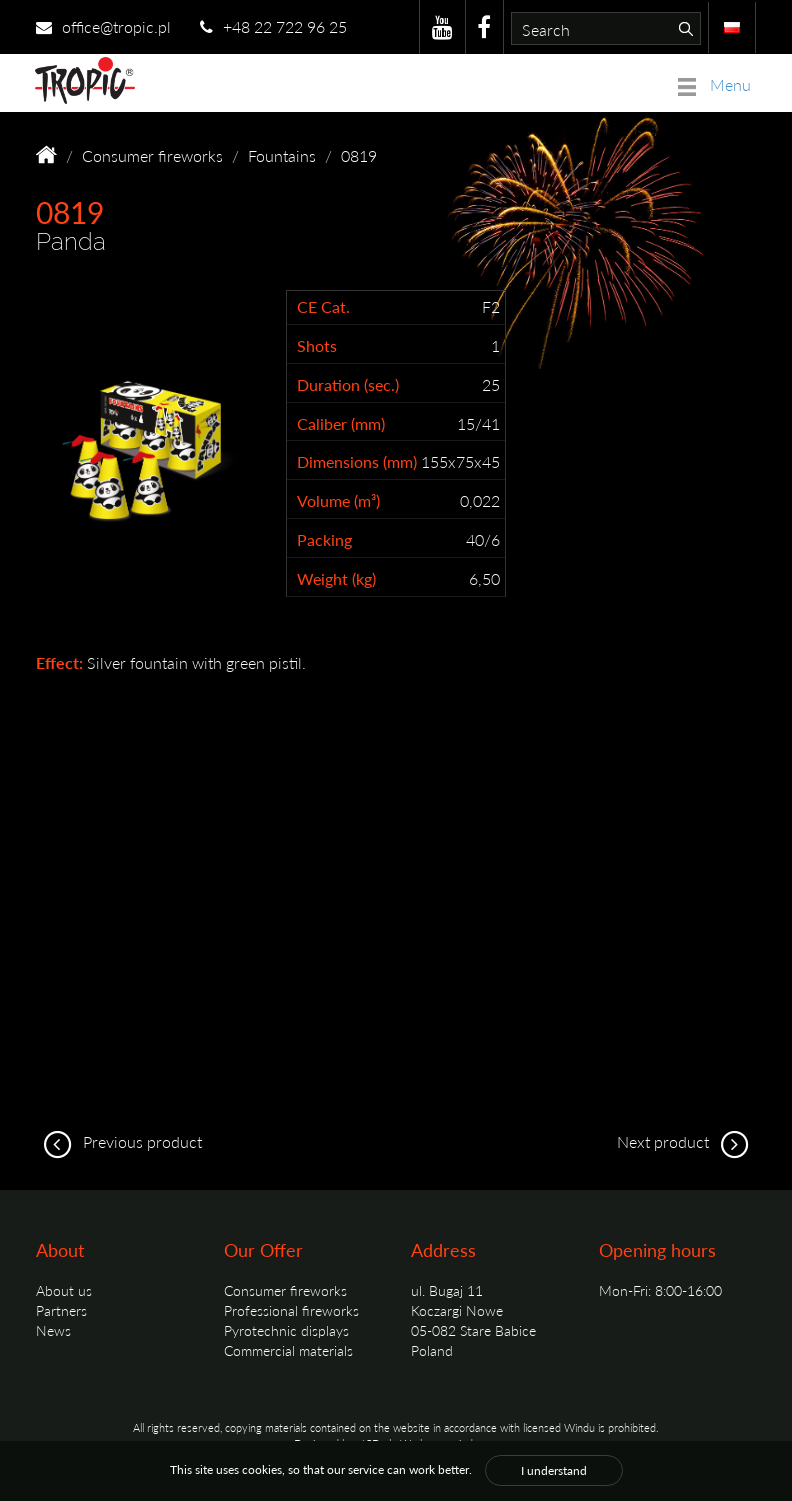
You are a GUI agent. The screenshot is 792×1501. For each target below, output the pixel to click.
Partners (61, 1310)
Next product (686, 1141)
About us (64, 1290)
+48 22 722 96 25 (273, 26)
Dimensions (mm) (357, 462)
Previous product (119, 1141)
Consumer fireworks (152, 155)
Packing (324, 540)
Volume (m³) (338, 501)
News (53, 1330)
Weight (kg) (336, 579)
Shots (317, 346)
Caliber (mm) (341, 424)
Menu (714, 84)
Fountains (282, 155)
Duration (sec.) (348, 385)
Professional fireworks (291, 1310)
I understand (554, 1470)
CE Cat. (323, 307)
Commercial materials (288, 1350)
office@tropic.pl (103, 26)
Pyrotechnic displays (286, 1330)
